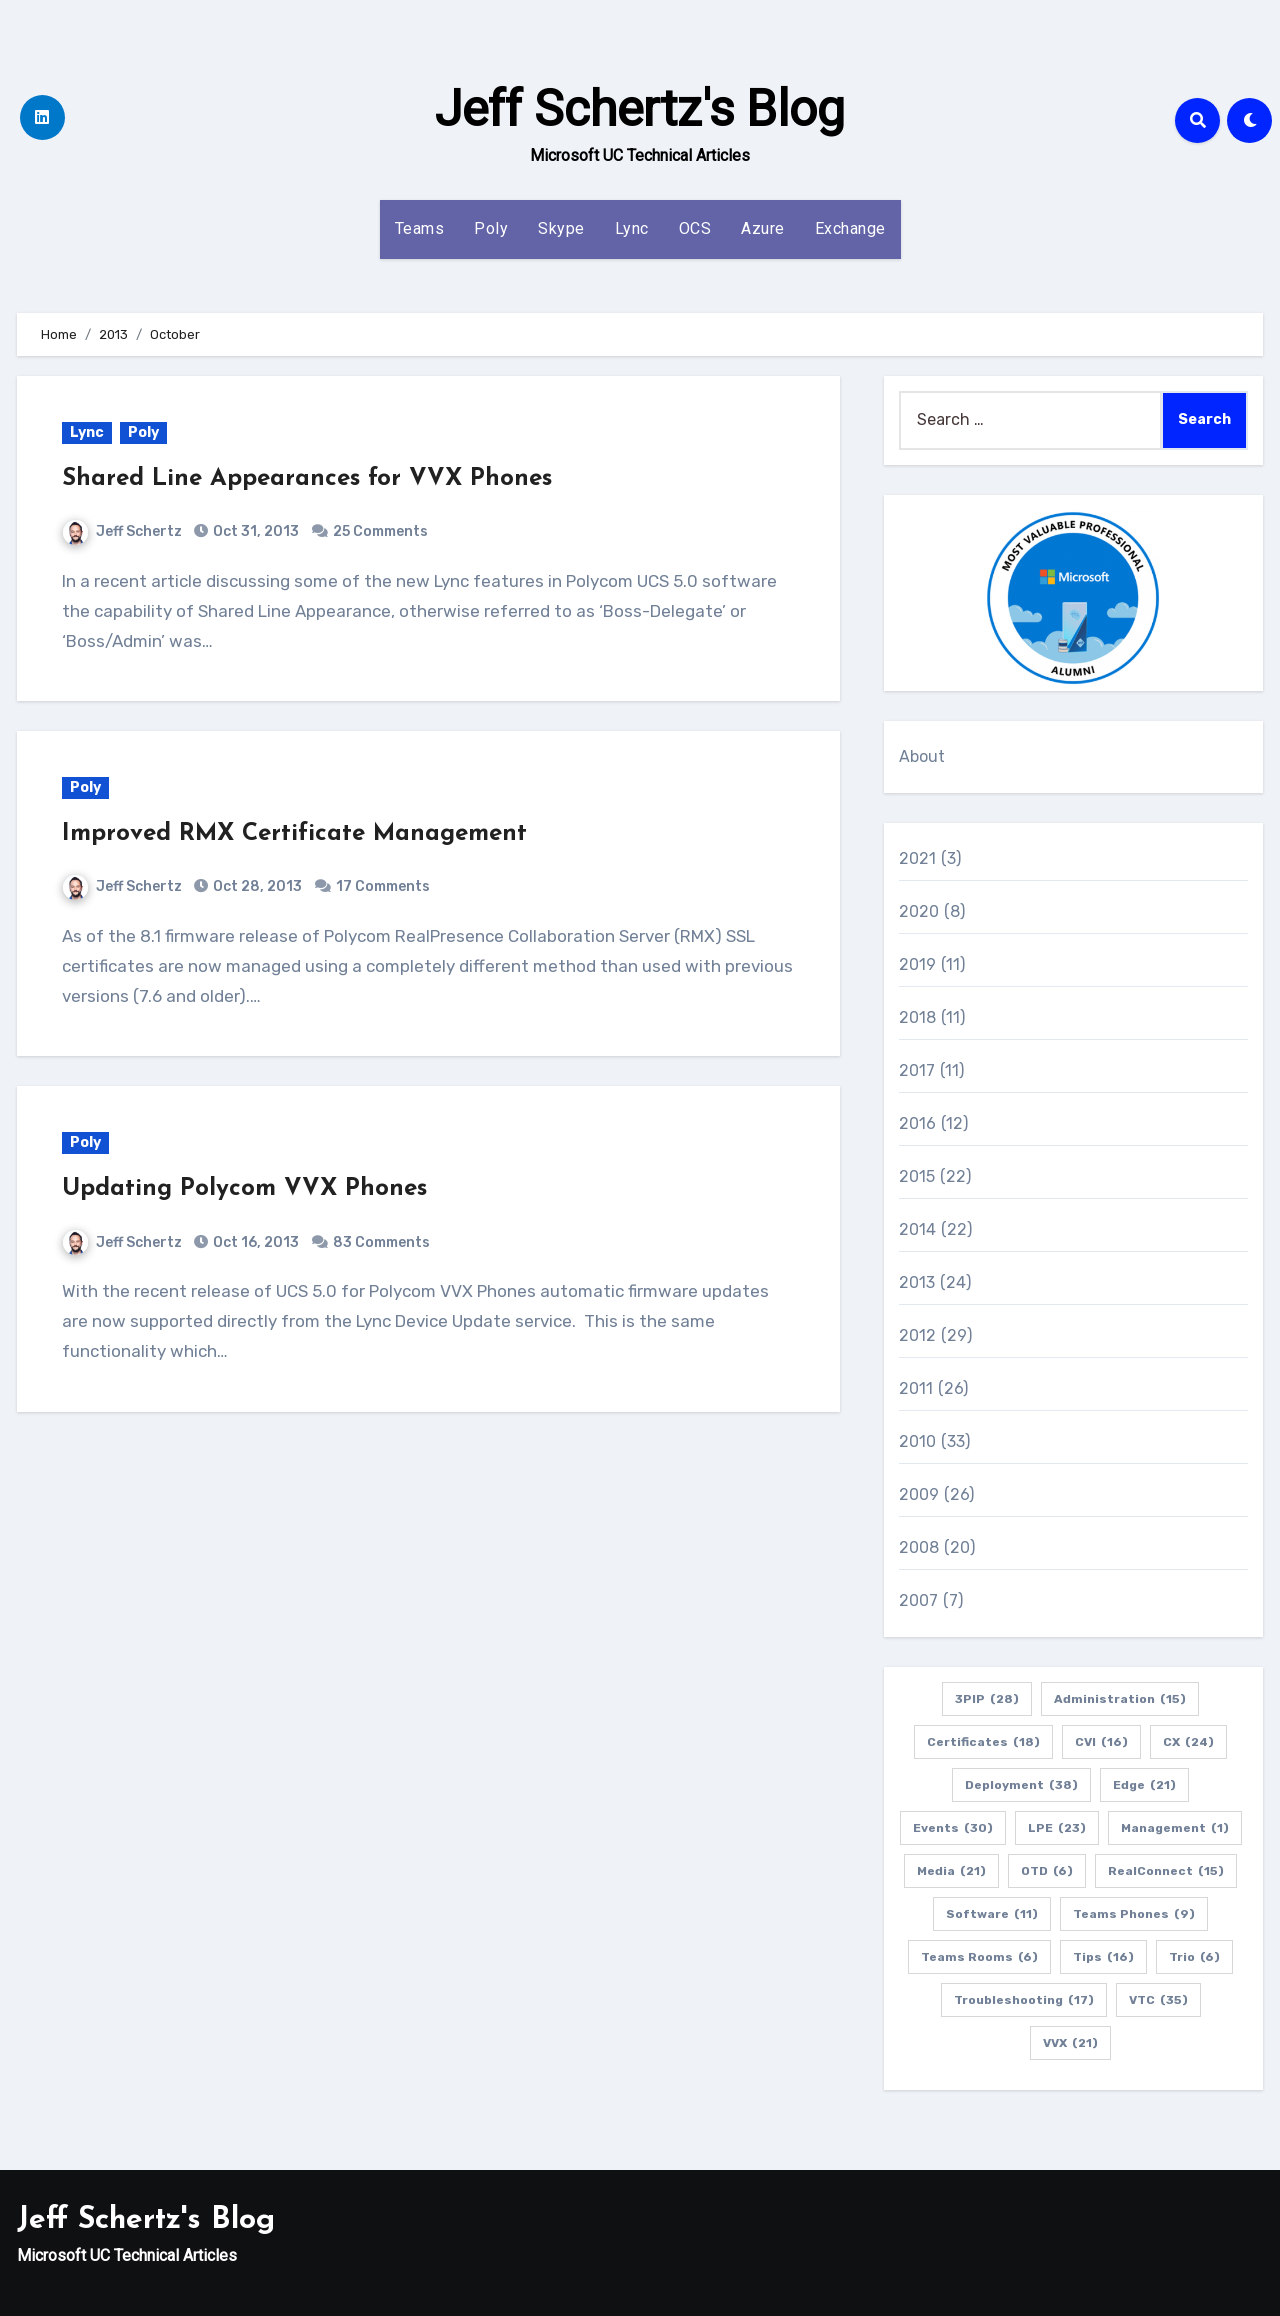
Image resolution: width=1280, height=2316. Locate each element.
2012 (918, 1335)
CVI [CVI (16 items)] (1101, 1742)
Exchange (850, 228)
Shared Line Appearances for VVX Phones (307, 479)
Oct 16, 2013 (254, 1242)
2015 (917, 1176)
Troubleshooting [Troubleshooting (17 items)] (1024, 2000)
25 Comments (380, 531)
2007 (919, 1600)
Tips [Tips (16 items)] (1103, 1957)
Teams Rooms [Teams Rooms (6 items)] (979, 1957)
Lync (632, 228)
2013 (917, 1282)
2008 (919, 1547)
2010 (918, 1441)
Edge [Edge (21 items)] (1144, 1785)
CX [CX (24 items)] (1188, 1742)
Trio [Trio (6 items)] (1194, 1957)
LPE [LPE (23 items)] (1057, 1828)
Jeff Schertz (122, 531)
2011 (916, 1388)
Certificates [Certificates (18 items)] (983, 1742)
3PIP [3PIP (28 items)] (987, 1699)
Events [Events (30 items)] (953, 1828)
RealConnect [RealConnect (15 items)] (1166, 1871)
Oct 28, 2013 (256, 886)
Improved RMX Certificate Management (294, 834)
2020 (919, 911)
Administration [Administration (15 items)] (1120, 1699)
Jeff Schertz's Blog (640, 109)
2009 (919, 1494)
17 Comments (383, 886)
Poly (491, 228)
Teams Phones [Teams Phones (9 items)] (1134, 1914)
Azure (763, 228)
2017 (917, 1070)
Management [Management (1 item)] (1175, 1828)
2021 (918, 858)
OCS (695, 228)
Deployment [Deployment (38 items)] (1021, 1785)
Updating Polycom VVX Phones (244, 1189)
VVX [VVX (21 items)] (1070, 2043)
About (922, 756)
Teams (420, 228)
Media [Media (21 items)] (951, 1871)
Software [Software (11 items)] (992, 1914)
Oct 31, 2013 (254, 531)
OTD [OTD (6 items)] (1047, 1871)
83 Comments (381, 1242)
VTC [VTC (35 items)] (1158, 2000)
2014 (918, 1229)
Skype (561, 228)
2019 (918, 964)
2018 (918, 1017)
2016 (918, 1123)
